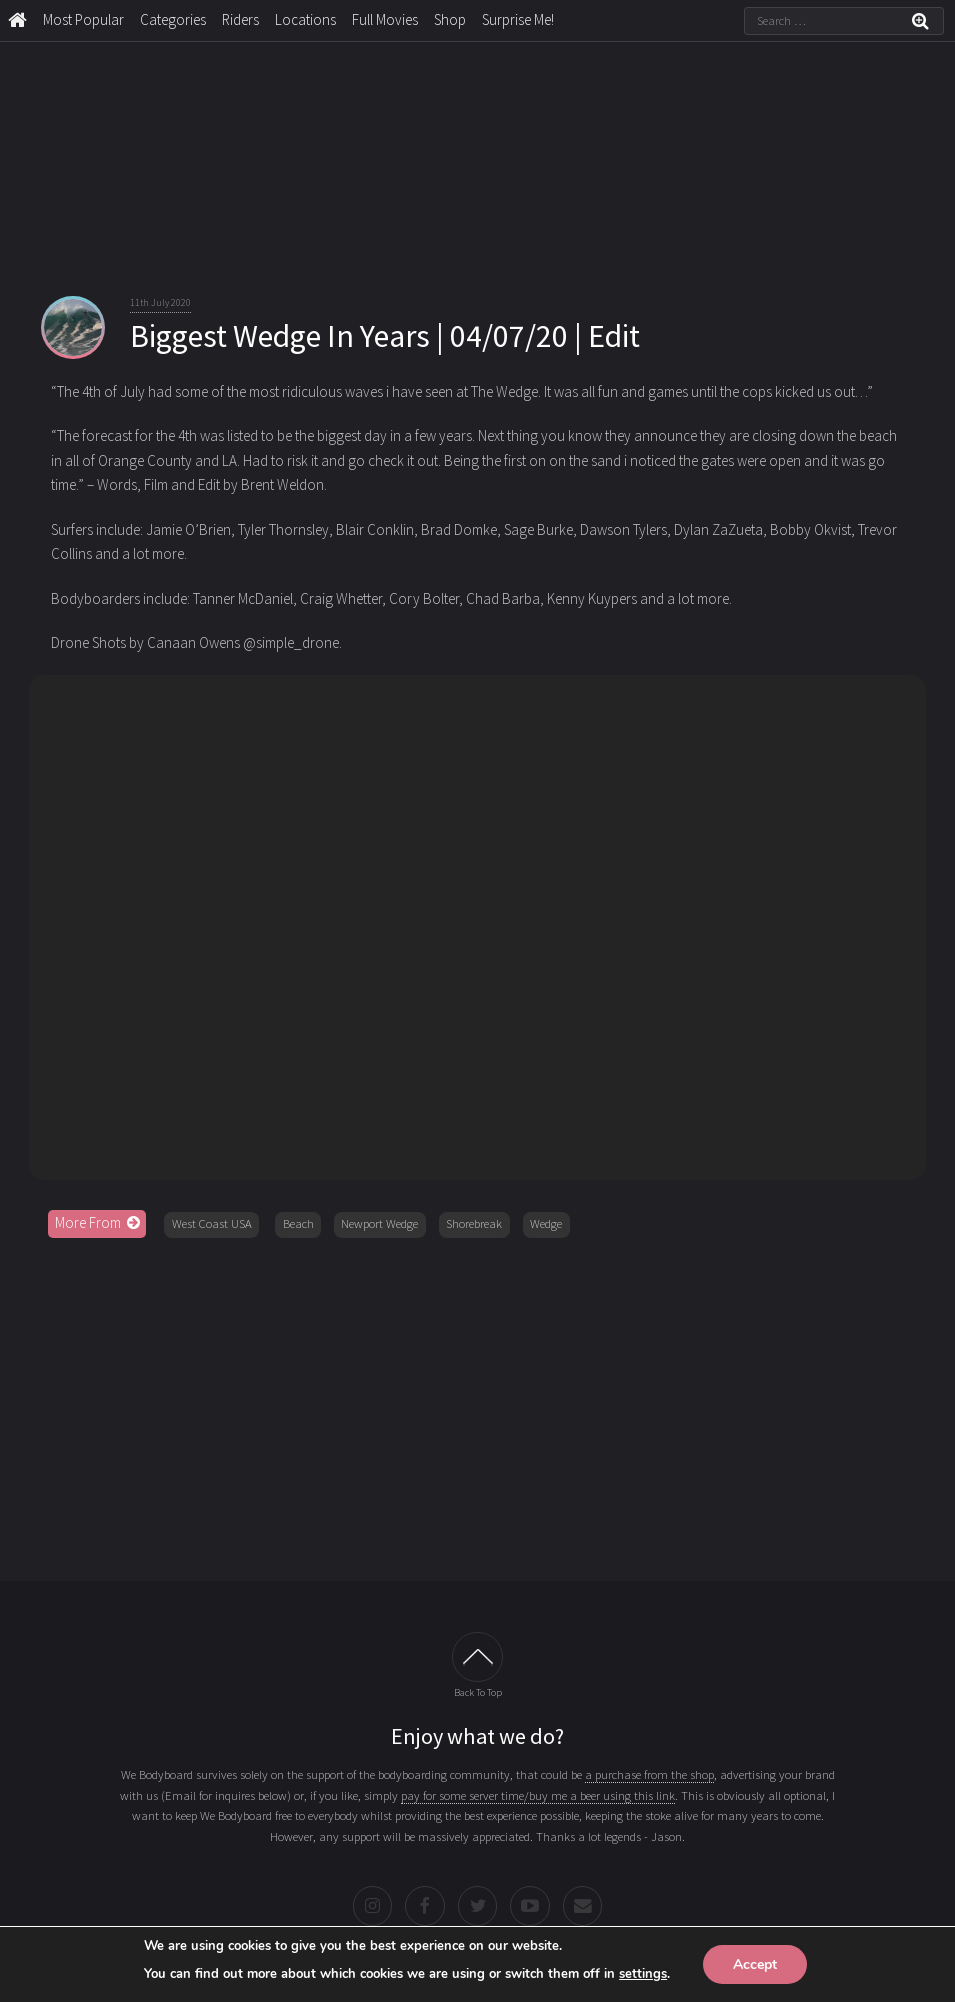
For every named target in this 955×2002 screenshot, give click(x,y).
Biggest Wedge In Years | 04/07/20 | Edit (385, 336)
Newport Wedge (379, 1223)
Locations (305, 19)
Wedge (546, 1223)
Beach (298, 1223)
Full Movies (385, 19)
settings (643, 1973)
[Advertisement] (478, 1403)
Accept (755, 1963)
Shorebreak (474, 1223)
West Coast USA (212, 1223)
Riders (240, 19)
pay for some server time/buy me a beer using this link (538, 1795)
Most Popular (83, 19)
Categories (173, 19)
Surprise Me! (518, 19)
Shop (450, 19)
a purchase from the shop (649, 1774)
